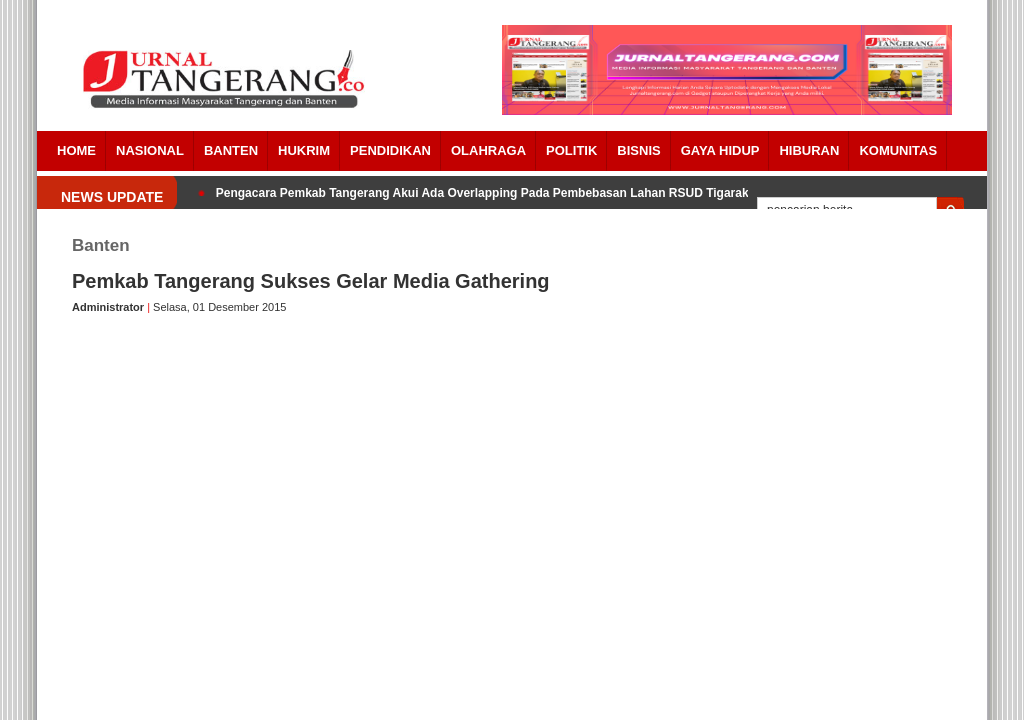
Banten (231, 150)
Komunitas (898, 150)
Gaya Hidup (720, 150)
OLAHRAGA (488, 150)
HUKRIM (304, 150)
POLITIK (571, 150)
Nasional (150, 150)
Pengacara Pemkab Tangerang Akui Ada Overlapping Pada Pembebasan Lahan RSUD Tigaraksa (489, 193)
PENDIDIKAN (390, 150)
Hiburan (809, 150)
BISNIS (638, 150)
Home (76, 150)
